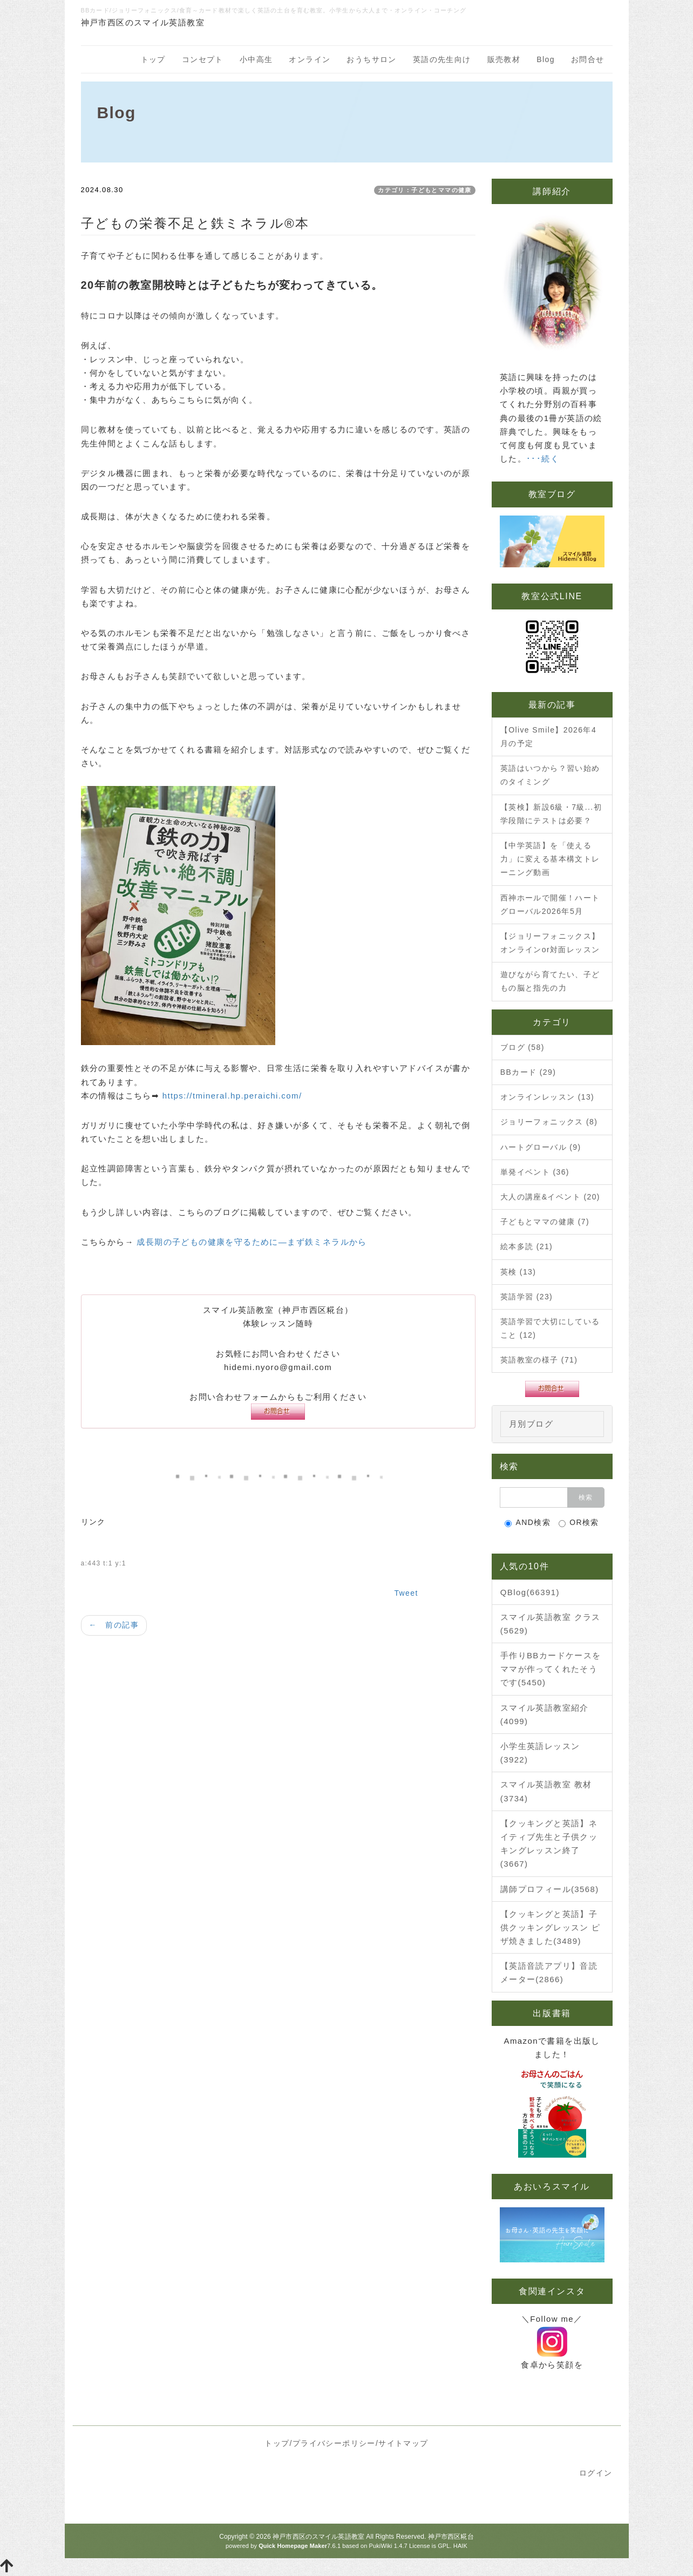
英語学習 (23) (526, 1296)
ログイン (596, 2473)
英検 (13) (518, 1271)
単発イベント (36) (534, 1172)
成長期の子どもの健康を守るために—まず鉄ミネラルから (251, 1241)
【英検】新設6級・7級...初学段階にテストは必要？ (551, 814)
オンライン (309, 59)
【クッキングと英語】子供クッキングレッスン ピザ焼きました (550, 1927)
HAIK (460, 2546)
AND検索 (528, 1522)
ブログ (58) (522, 1047)
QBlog (530, 1592)
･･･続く (542, 458)
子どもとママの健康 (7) (544, 1221)
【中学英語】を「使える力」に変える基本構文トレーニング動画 (550, 859)
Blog (545, 59)
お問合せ (587, 59)
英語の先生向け (442, 59)
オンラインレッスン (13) (547, 1097)
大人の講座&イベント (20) (550, 1196)
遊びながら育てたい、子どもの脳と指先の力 (550, 981)
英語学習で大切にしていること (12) (550, 1328)
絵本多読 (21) (526, 1246)
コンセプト (202, 59)
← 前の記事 (114, 1625)
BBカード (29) (528, 1072)
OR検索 (579, 1522)
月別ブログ (531, 1423)
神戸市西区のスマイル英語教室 (318, 2536)
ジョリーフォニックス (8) (549, 1121)
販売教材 (504, 59)
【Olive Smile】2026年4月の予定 (548, 737)
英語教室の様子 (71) (539, 1359)
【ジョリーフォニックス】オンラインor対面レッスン (550, 943)
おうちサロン (371, 59)
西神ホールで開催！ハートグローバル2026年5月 (550, 904)
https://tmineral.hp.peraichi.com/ (232, 1095)
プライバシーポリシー (334, 2443)
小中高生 (256, 59)
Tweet (406, 1593)
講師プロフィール (549, 1889)
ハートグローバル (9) (540, 1147)
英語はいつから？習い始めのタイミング (550, 775)
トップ (153, 59)
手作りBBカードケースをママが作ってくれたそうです (550, 1669)
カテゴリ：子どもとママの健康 (425, 190)
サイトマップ (403, 2443)
